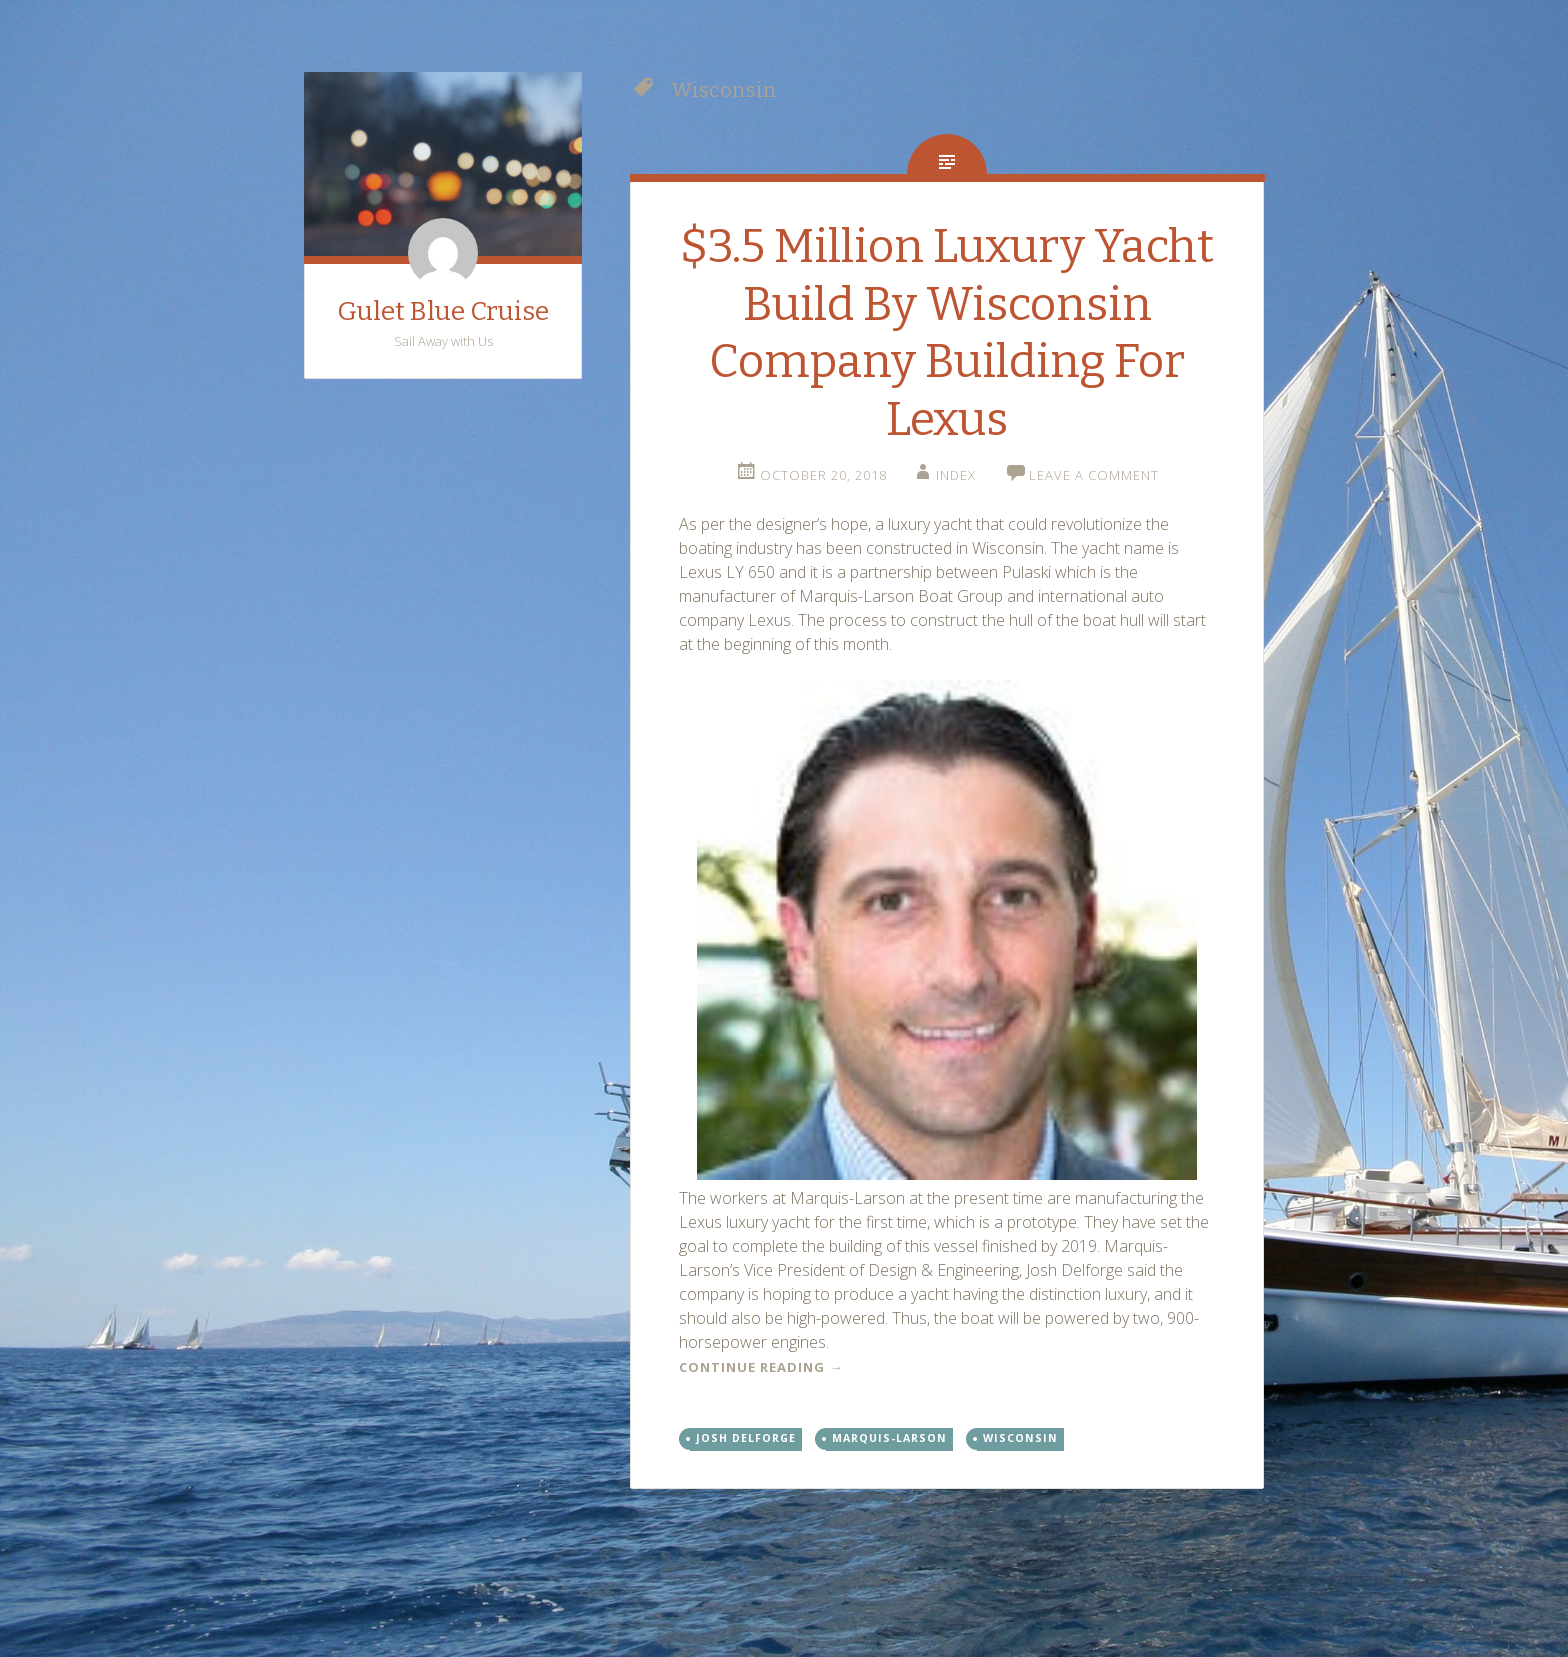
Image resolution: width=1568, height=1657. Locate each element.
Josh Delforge (746, 1438)
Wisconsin (1020, 1438)
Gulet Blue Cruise (443, 311)
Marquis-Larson (889, 1438)
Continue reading (761, 1367)
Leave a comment (1094, 475)
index (956, 475)
